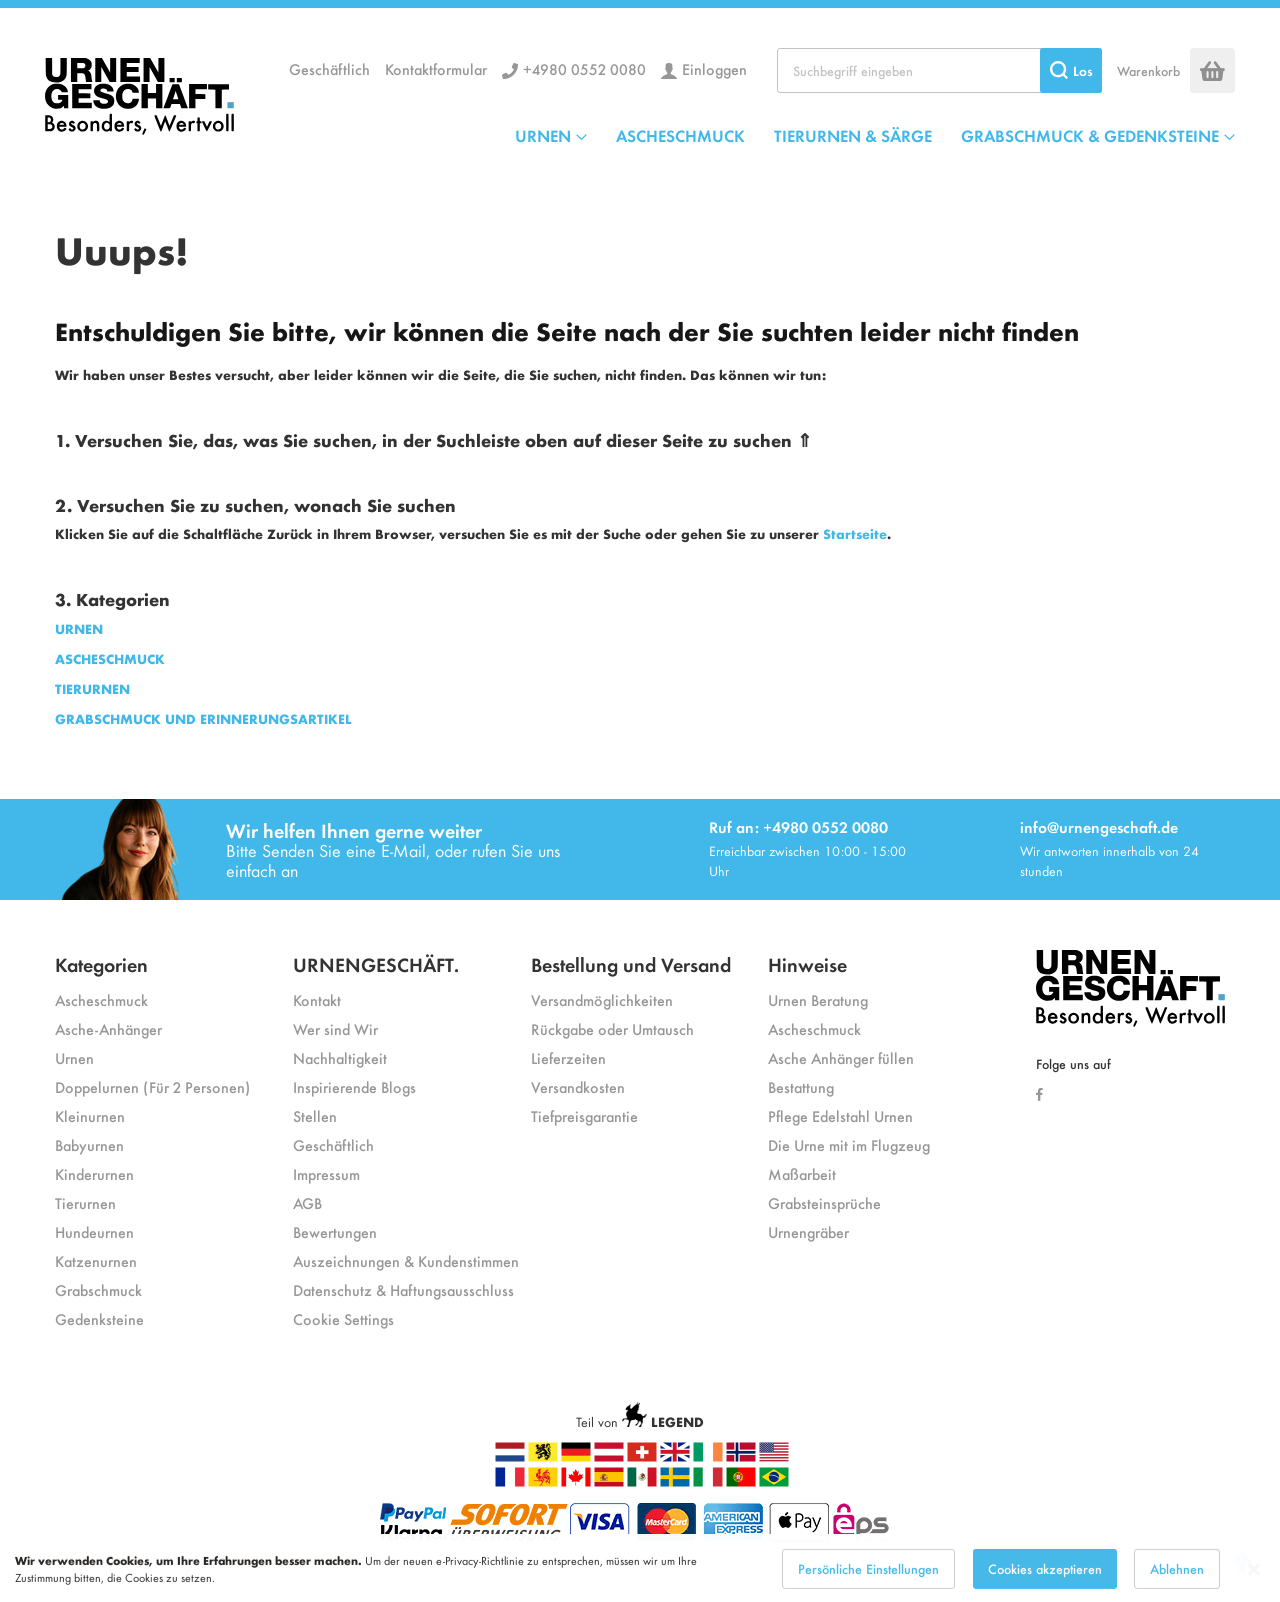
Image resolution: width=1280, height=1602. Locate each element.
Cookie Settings (343, 1318)
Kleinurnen (90, 1115)
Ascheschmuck (101, 999)
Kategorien (101, 963)
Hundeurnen (94, 1231)
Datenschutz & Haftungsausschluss (403, 1289)
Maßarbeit (802, 1173)
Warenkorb (1148, 70)
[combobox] (939, 70)
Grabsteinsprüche (824, 1202)
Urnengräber (808, 1231)
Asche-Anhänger (108, 1028)
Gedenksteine (99, 1318)
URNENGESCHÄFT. (376, 963)
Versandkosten (578, 1086)
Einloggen (714, 68)
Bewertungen (335, 1231)
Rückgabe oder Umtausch (612, 1028)
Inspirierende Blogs (354, 1086)
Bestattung (801, 1086)
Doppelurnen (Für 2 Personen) (152, 1086)
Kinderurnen (94, 1173)
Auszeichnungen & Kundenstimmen (406, 1260)
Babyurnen (89, 1144)
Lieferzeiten (568, 1057)
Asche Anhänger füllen (841, 1057)
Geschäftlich (329, 68)
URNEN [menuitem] (543, 135)
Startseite (855, 533)
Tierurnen (85, 1202)
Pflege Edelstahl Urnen (840, 1115)
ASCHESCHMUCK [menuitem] (680, 135)
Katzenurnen (96, 1260)
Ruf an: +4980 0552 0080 (798, 826)
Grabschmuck (98, 1289)
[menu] (875, 135)
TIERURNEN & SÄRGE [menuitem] (853, 135)
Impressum (326, 1173)
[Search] (1071, 70)
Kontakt (317, 999)
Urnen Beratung (818, 999)
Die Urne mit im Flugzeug (849, 1144)
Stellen (315, 1115)
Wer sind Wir (335, 1028)
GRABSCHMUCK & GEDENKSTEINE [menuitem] (1090, 135)
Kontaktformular (436, 68)
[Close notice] (1254, 1583)
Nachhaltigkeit (340, 1057)
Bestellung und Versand (631, 963)
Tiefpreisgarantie (584, 1115)
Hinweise (807, 963)
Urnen (74, 1057)
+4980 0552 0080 (584, 68)
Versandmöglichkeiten (602, 999)
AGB (307, 1202)
